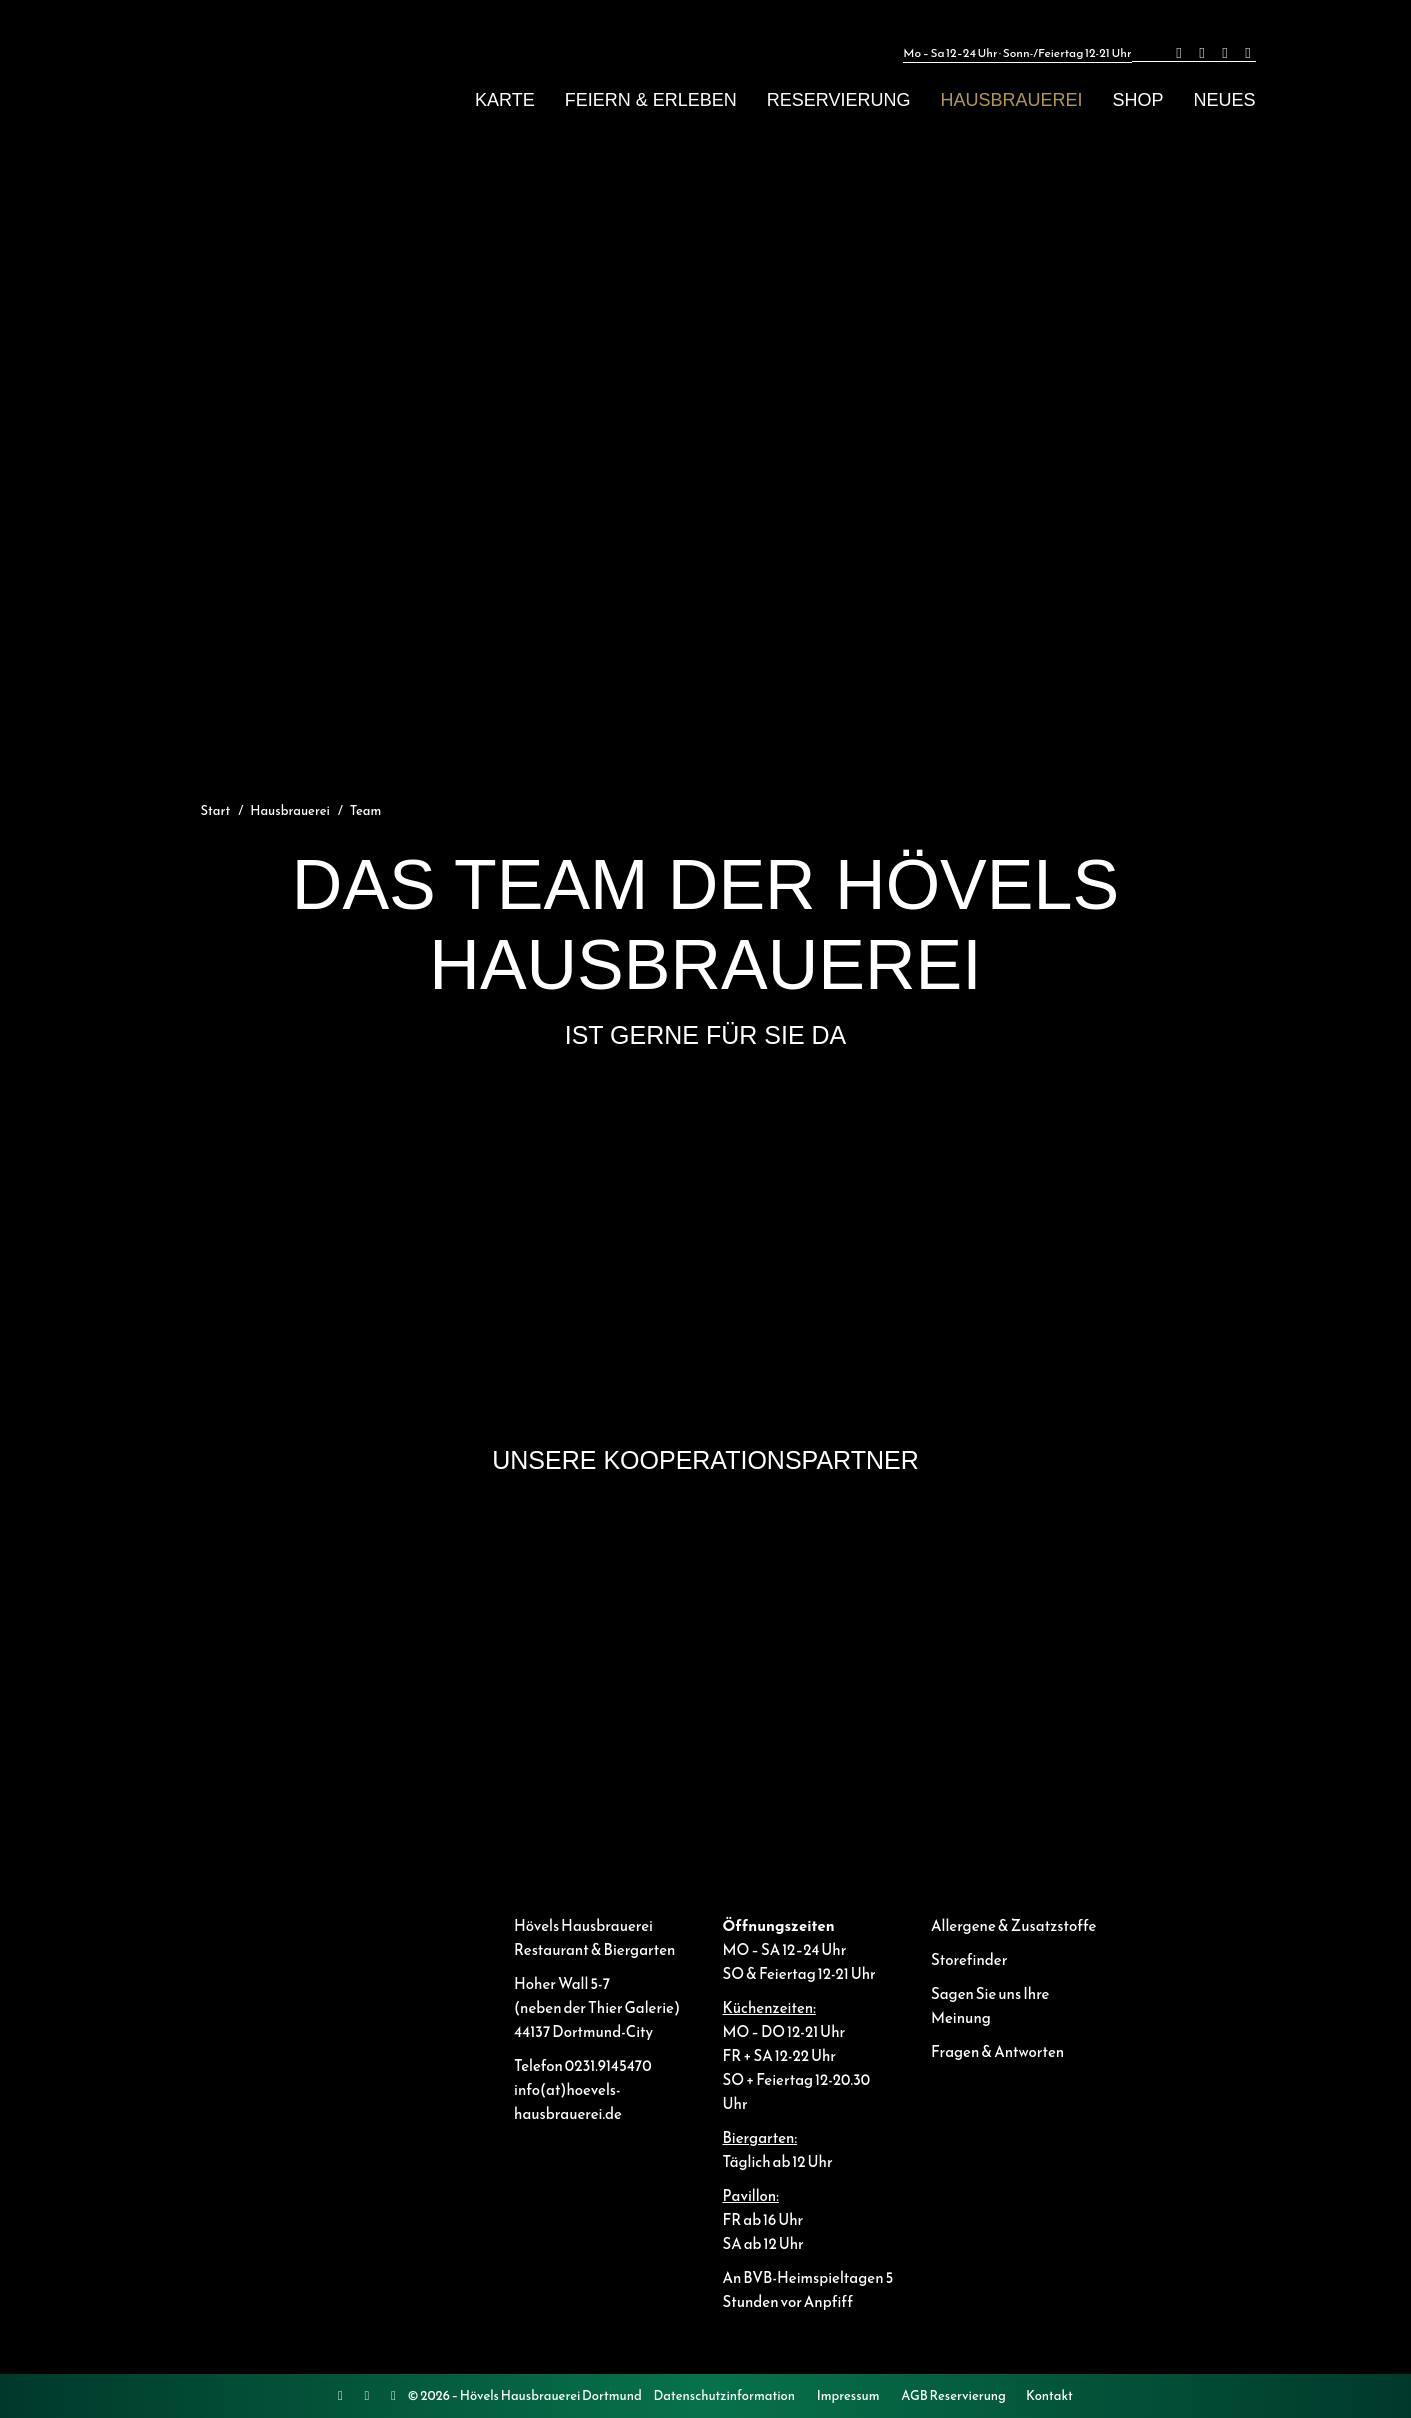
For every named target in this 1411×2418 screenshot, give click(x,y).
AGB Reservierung (953, 2395)
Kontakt (1049, 2395)
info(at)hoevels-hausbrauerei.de (568, 2101)
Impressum (848, 2395)
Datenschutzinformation (724, 2395)
